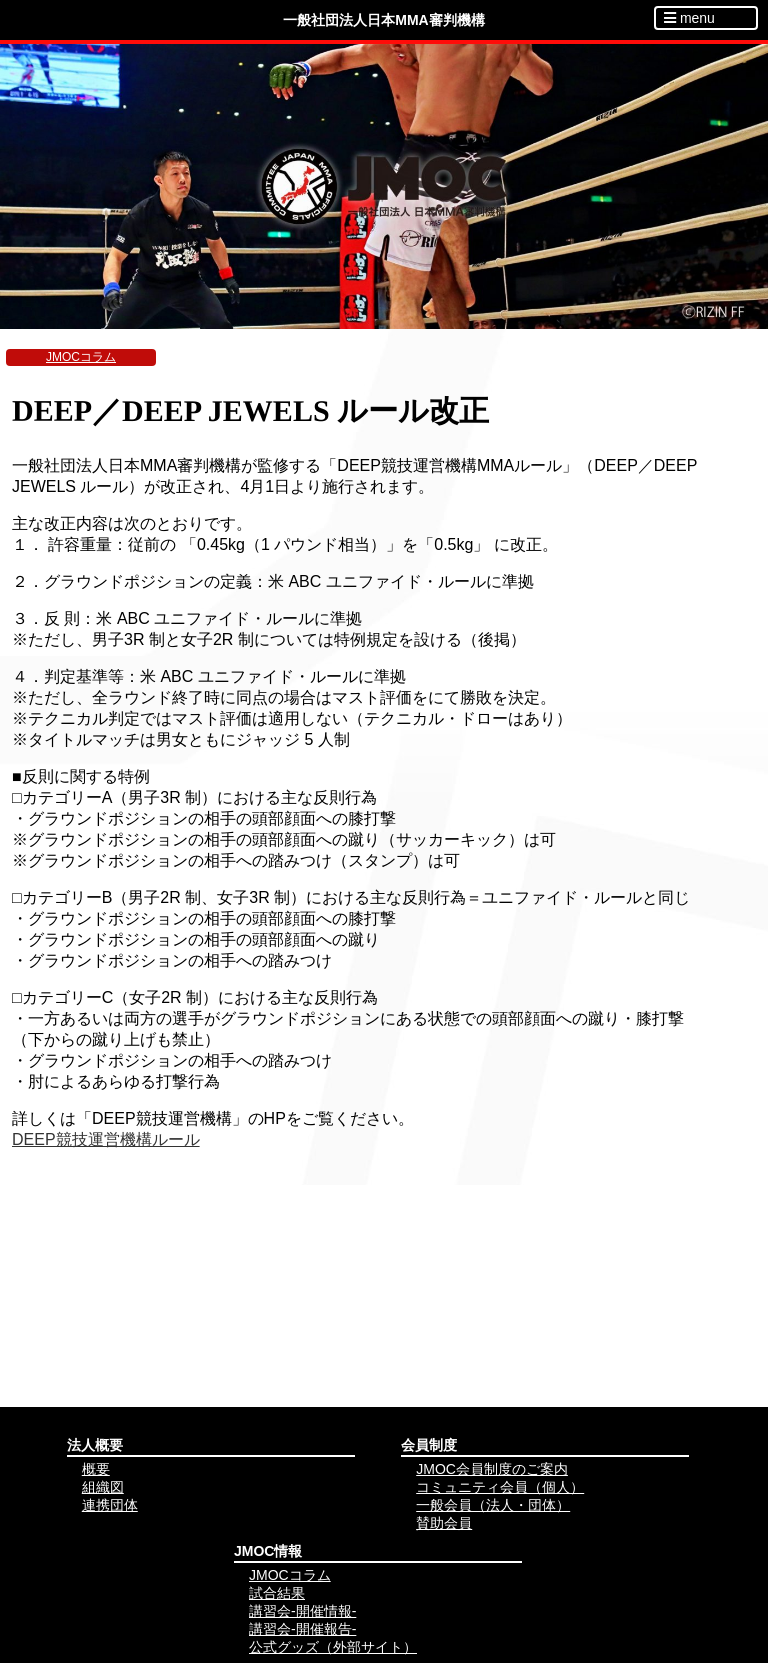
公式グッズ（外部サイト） (333, 1647)
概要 (96, 1469)
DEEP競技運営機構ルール (106, 1139)
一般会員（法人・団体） (493, 1505)
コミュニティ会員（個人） (500, 1487)
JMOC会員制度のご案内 (492, 1469)
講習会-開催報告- (302, 1629)
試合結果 (277, 1593)
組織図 (103, 1487)
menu (689, 18)
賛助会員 (444, 1523)
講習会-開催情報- (302, 1611)
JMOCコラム (81, 357)
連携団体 (110, 1505)
